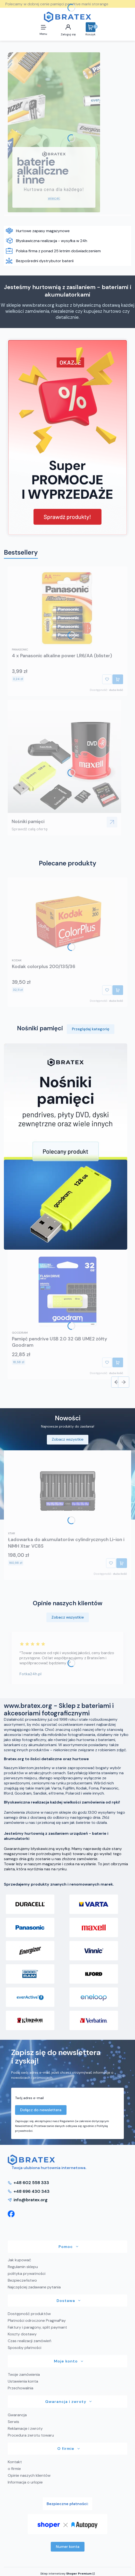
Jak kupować (19, 2260)
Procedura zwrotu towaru (31, 2435)
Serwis (13, 2421)
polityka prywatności (26, 2273)
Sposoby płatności (24, 2347)
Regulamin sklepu (23, 2266)
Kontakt (15, 2461)
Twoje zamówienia (24, 2374)
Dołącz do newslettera (40, 2109)
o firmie (14, 2468)
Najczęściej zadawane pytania (34, 2287)
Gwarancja (17, 2414)
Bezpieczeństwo (22, 2280)
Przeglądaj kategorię (90, 1029)
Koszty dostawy (22, 2334)
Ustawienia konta (23, 2381)
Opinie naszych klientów (29, 2475)
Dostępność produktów (29, 2313)
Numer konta (67, 2546)
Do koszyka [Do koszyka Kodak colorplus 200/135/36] (117, 990)
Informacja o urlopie (25, 2482)
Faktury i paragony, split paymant (37, 2327)
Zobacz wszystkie (68, 1439)
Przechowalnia (20, 2388)
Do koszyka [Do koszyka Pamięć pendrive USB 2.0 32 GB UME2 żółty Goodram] (117, 1362)
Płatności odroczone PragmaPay (37, 2320)
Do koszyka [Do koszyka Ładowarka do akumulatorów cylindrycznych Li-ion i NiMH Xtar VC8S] (121, 1563)
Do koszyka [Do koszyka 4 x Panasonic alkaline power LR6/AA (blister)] (117, 679)
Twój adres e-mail (29, 2098)
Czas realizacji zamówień (29, 2340)
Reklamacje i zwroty (25, 2428)
